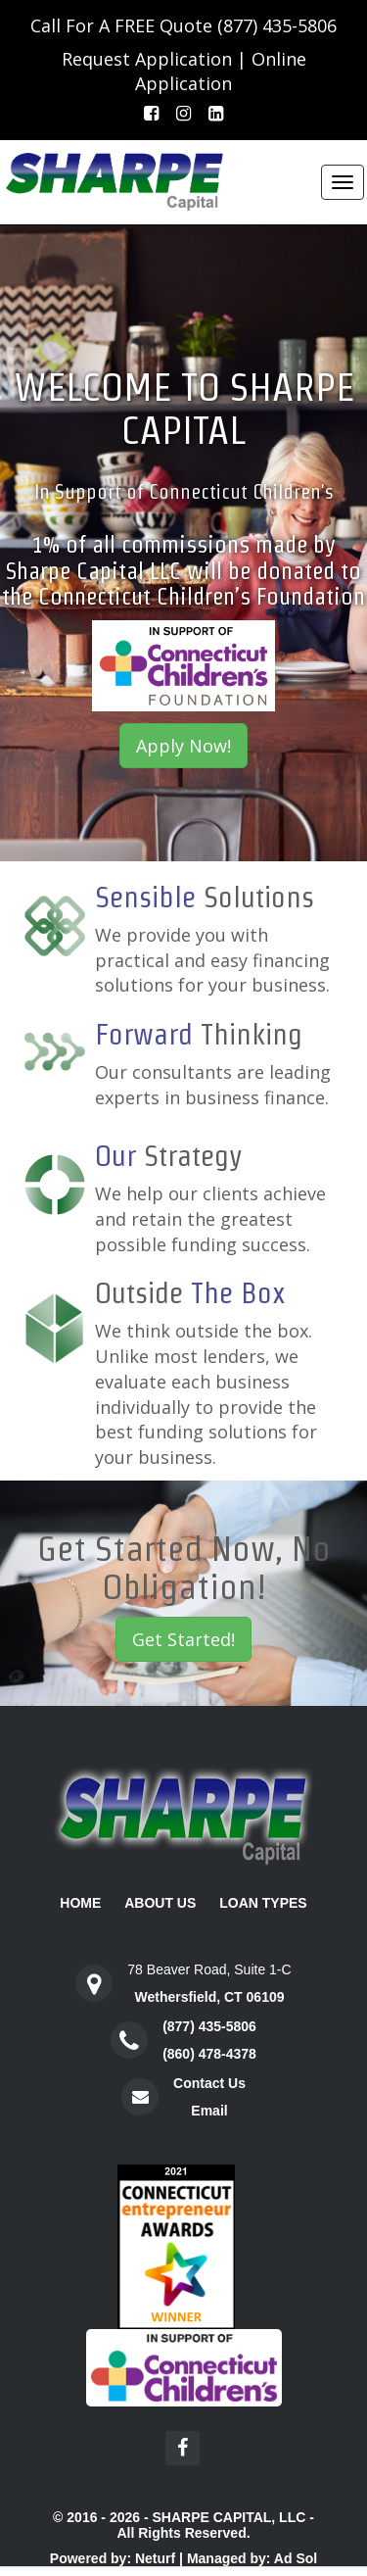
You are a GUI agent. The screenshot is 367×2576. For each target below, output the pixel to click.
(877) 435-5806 (277, 25)
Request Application (147, 59)
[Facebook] (151, 113)
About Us (160, 1903)
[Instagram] (183, 113)
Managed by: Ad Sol (252, 2558)
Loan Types (262, 1903)
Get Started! (183, 1639)
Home (80, 1903)
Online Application (220, 71)
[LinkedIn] (216, 113)
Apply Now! (183, 745)
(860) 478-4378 (209, 2054)
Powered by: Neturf (112, 2558)
